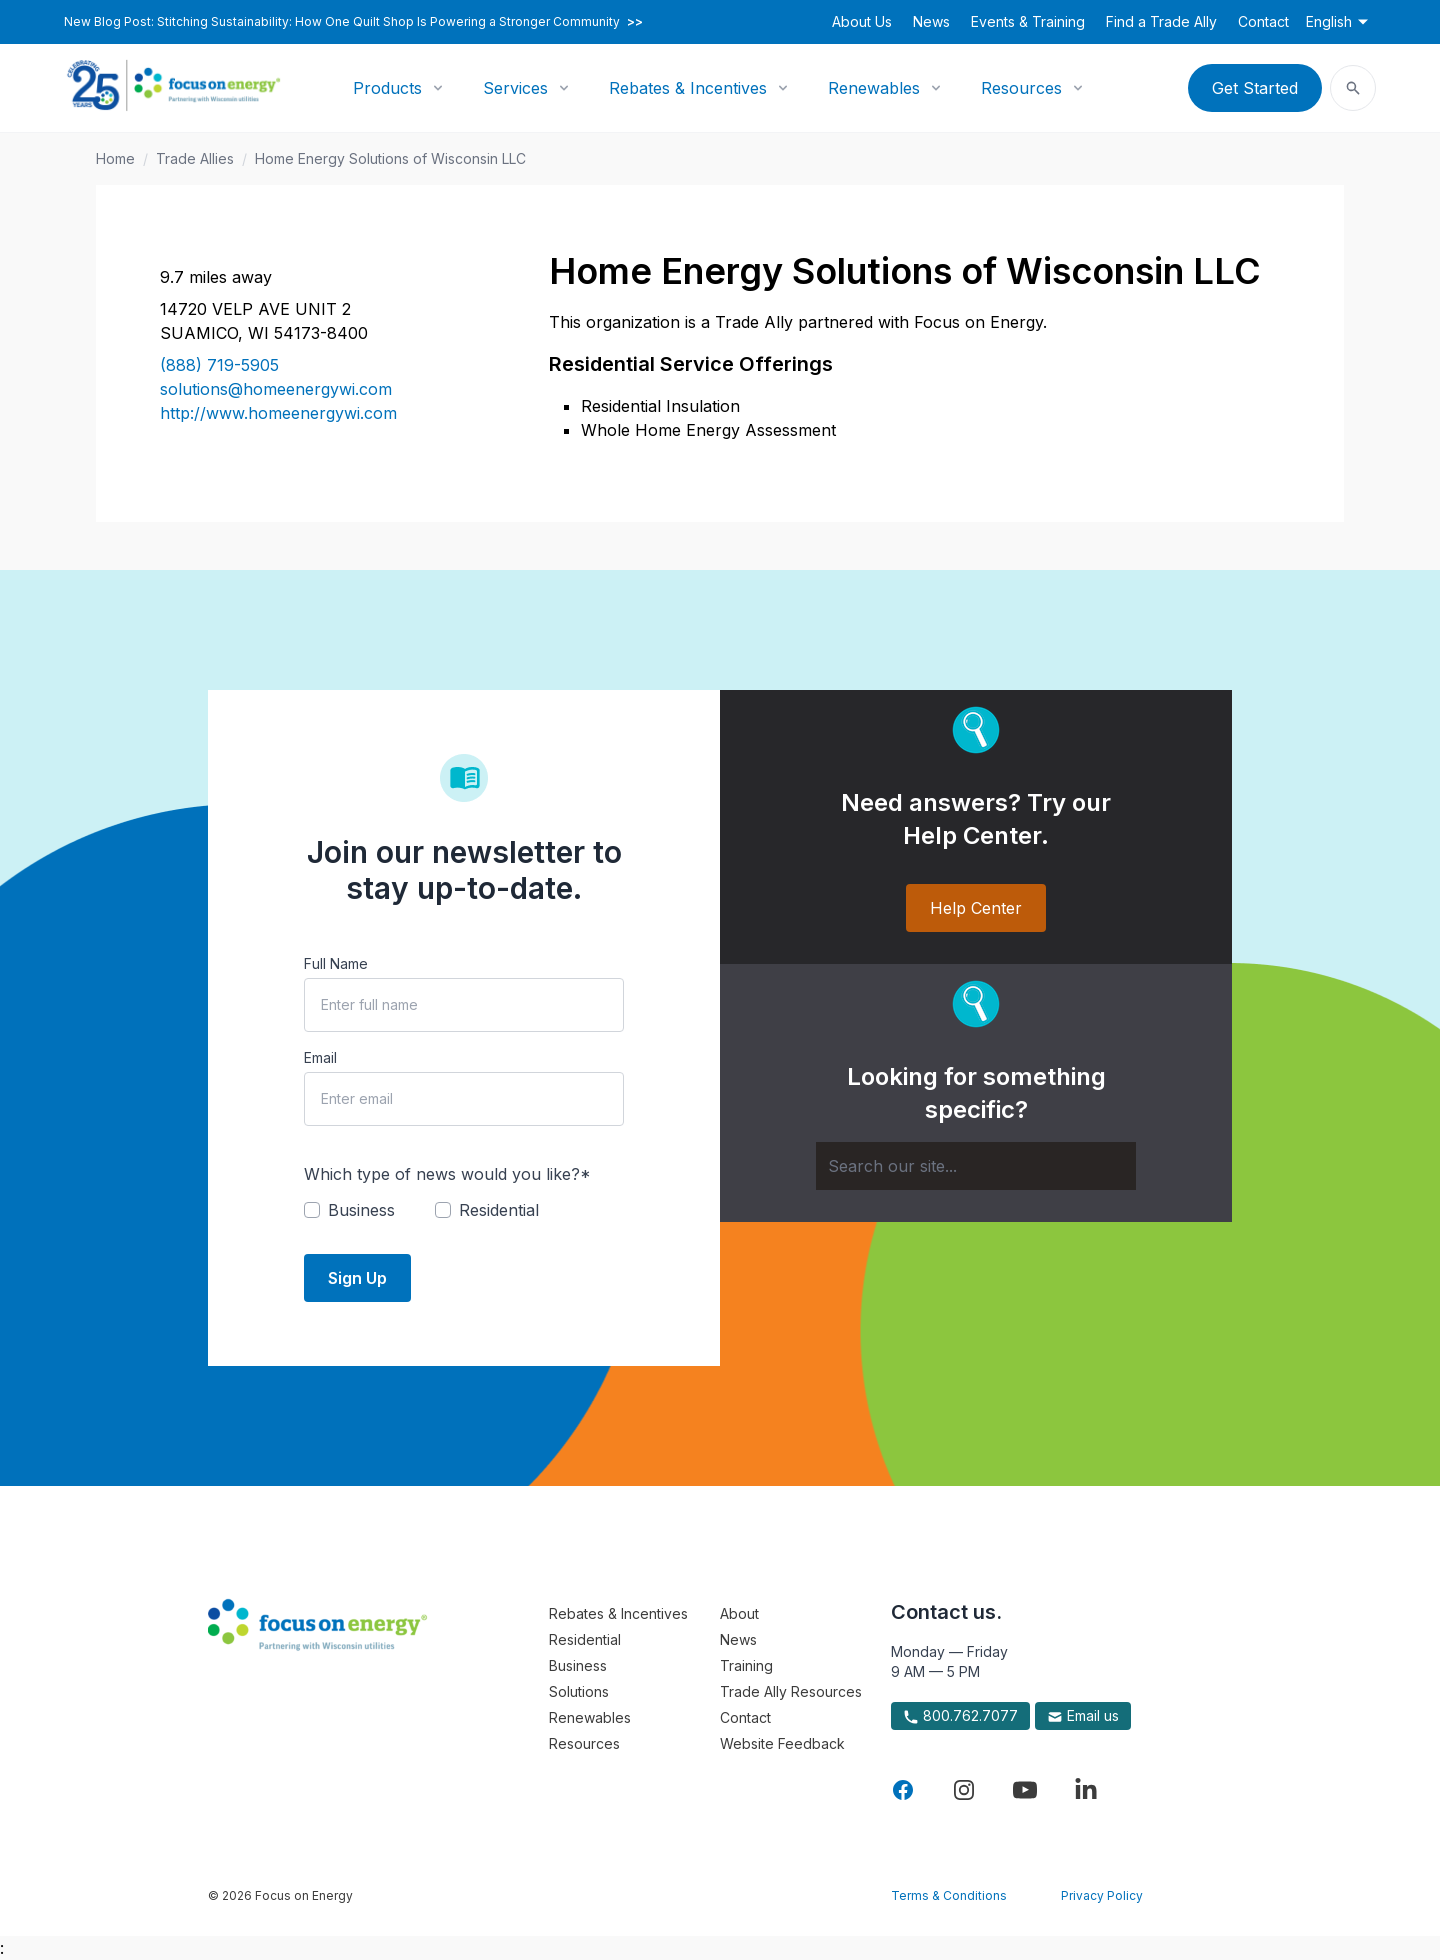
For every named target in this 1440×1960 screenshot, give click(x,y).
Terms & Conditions (949, 1895)
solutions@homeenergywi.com (276, 389)
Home (115, 158)
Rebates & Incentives (688, 88)
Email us (1083, 1716)
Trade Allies (195, 158)
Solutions (579, 1691)
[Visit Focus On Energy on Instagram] (964, 1790)
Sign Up (357, 1278)
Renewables (874, 88)
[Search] (976, 1166)
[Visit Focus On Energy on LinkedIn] (1086, 1790)
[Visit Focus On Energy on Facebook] (903, 1790)
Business (578, 1665)
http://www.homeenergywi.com (278, 413)
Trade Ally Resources (791, 1691)
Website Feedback (782, 1743)
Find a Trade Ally (1161, 21)
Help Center (976, 908)
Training (746, 1665)
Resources (1021, 88)
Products (387, 88)
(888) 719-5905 (219, 365)
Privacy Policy (1102, 1895)
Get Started (1255, 88)
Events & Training (1028, 21)
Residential (585, 1639)
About (739, 1613)
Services (515, 88)
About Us (862, 21)
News (931, 21)
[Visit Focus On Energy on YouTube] (1025, 1790)
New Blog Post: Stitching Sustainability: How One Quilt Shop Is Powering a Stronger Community (353, 22)
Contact (1263, 21)
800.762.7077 (960, 1716)
